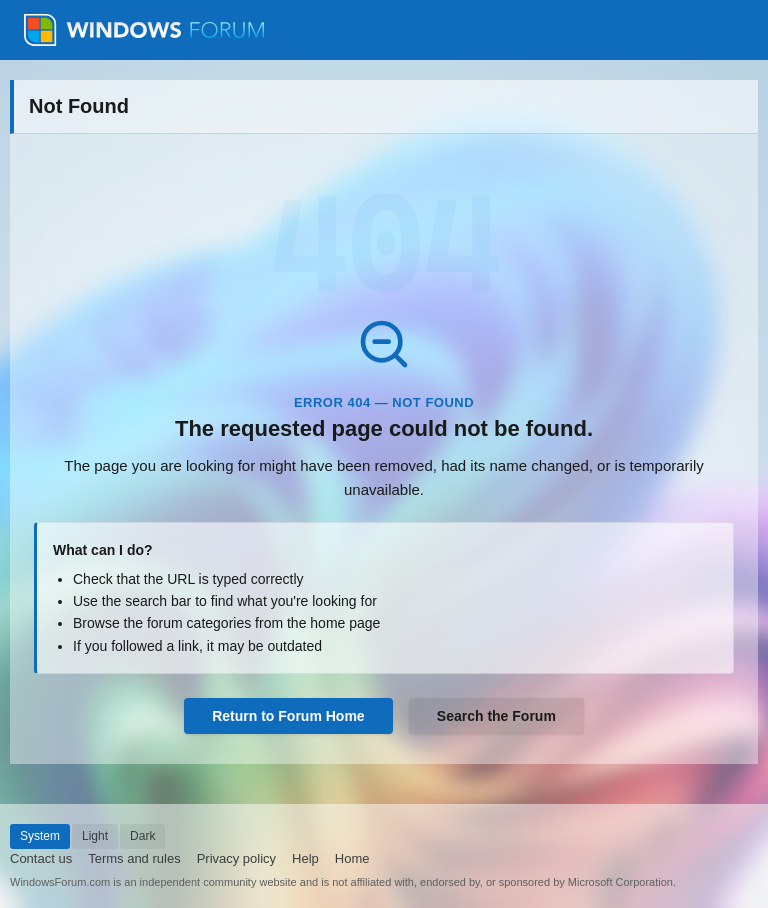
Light (95, 836)
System (40, 836)
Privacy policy (236, 858)
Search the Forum (496, 716)
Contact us (41, 858)
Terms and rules (134, 858)
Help (305, 858)
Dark (142, 836)
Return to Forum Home (288, 716)
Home (352, 858)
